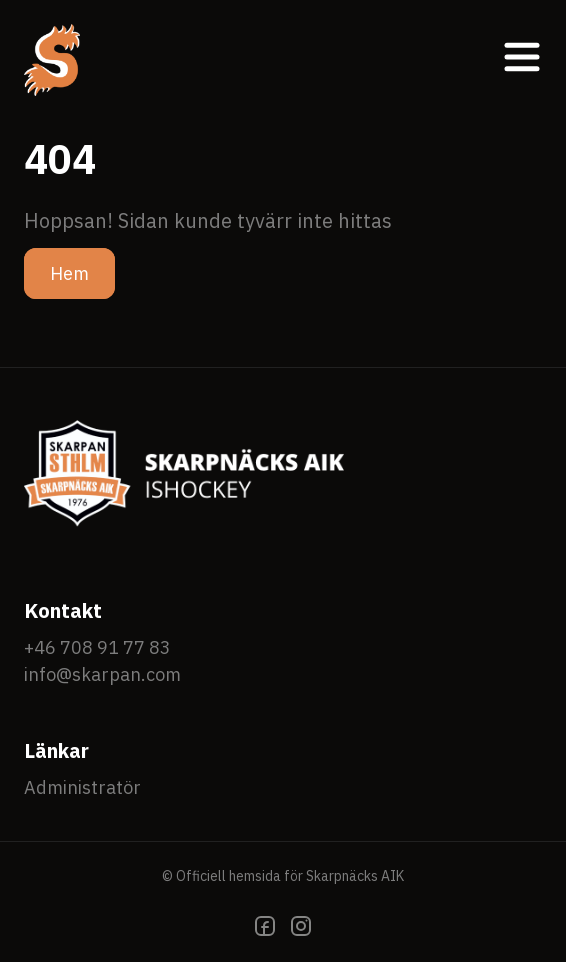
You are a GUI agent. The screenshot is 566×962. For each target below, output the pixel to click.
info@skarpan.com (102, 674)
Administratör (82, 787)
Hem (69, 273)
